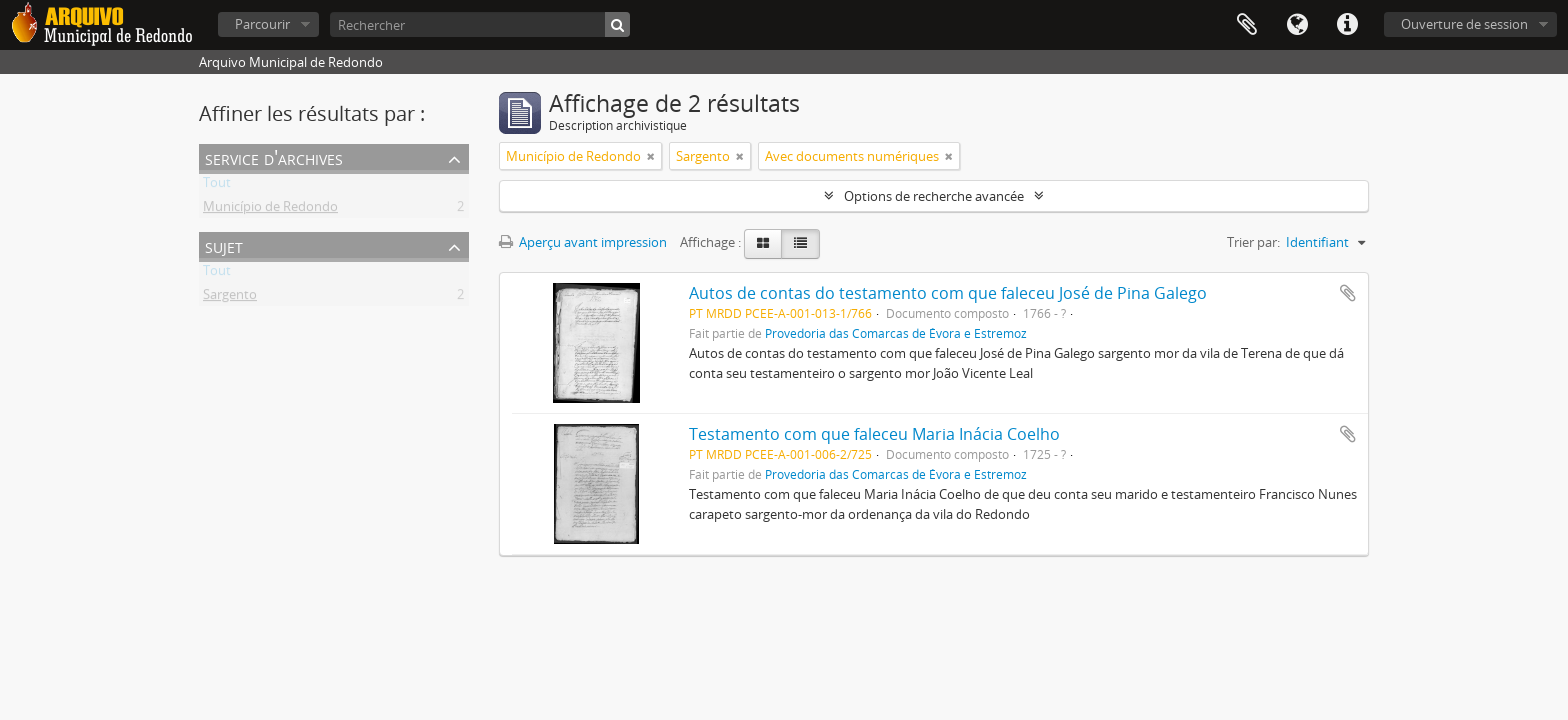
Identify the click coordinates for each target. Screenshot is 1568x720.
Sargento (230, 298)
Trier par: (1253, 242)
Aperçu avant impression (583, 242)
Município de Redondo (270, 210)
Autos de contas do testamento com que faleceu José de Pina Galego (948, 293)
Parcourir (262, 24)
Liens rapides (1347, 25)
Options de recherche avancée (934, 196)
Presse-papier (1247, 25)
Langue (1297, 25)
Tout (217, 186)
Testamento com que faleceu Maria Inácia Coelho (874, 434)
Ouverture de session (1464, 24)
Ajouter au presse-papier (1348, 293)
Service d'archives (274, 157)
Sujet (224, 245)
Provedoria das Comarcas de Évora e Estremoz (896, 333)
